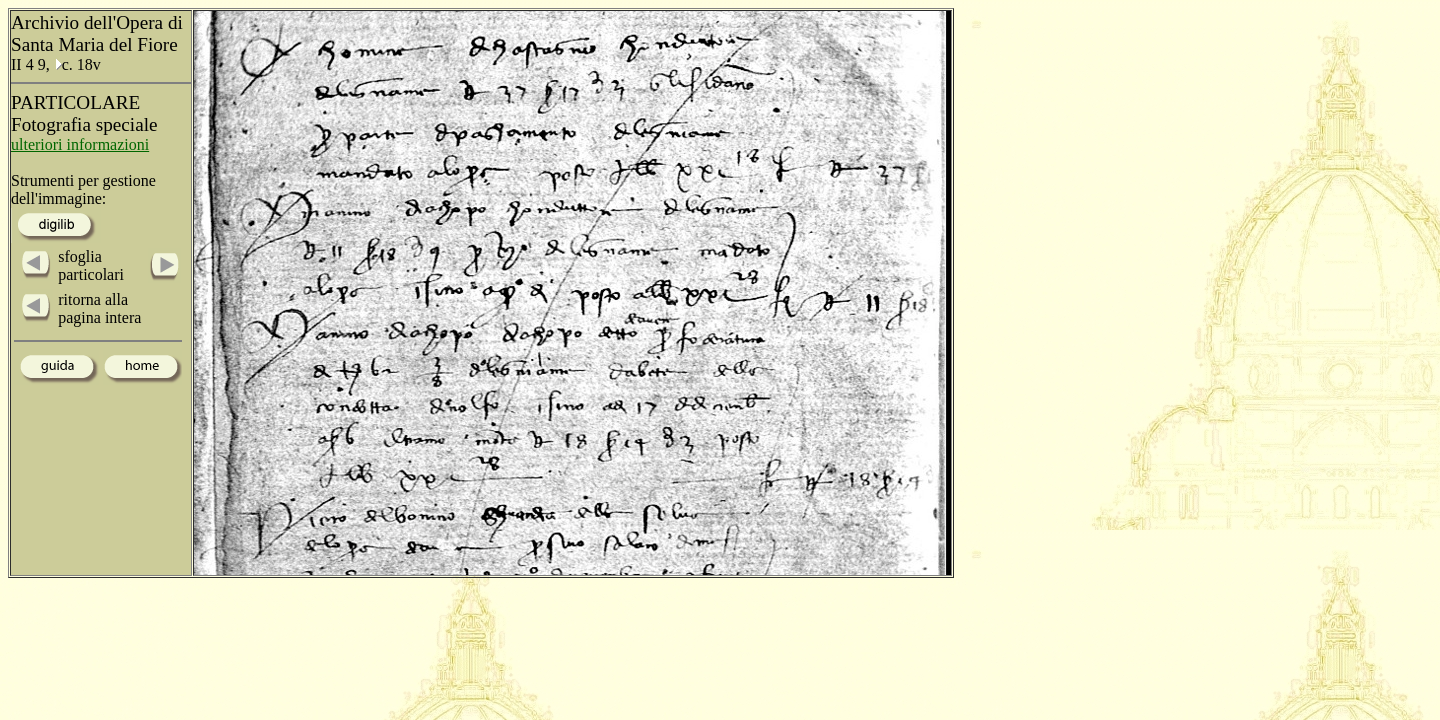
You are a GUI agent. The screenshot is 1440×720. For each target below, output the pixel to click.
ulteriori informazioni (80, 144)
